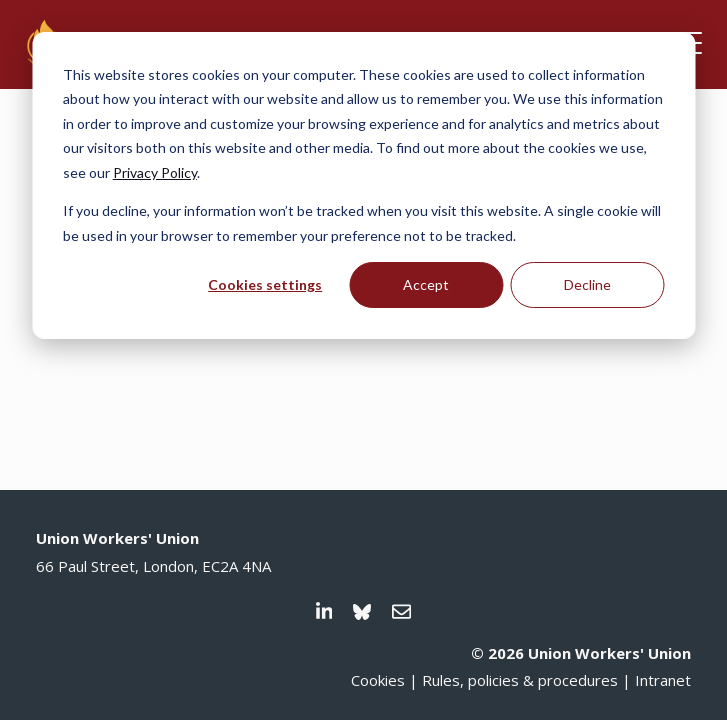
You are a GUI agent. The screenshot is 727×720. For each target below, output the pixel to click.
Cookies (378, 680)
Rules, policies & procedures (520, 680)
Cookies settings (265, 284)
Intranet (663, 680)
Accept (426, 284)
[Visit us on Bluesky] (362, 612)
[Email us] (401, 611)
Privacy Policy (155, 172)
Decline (587, 284)
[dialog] (363, 185)
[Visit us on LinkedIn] (324, 611)
